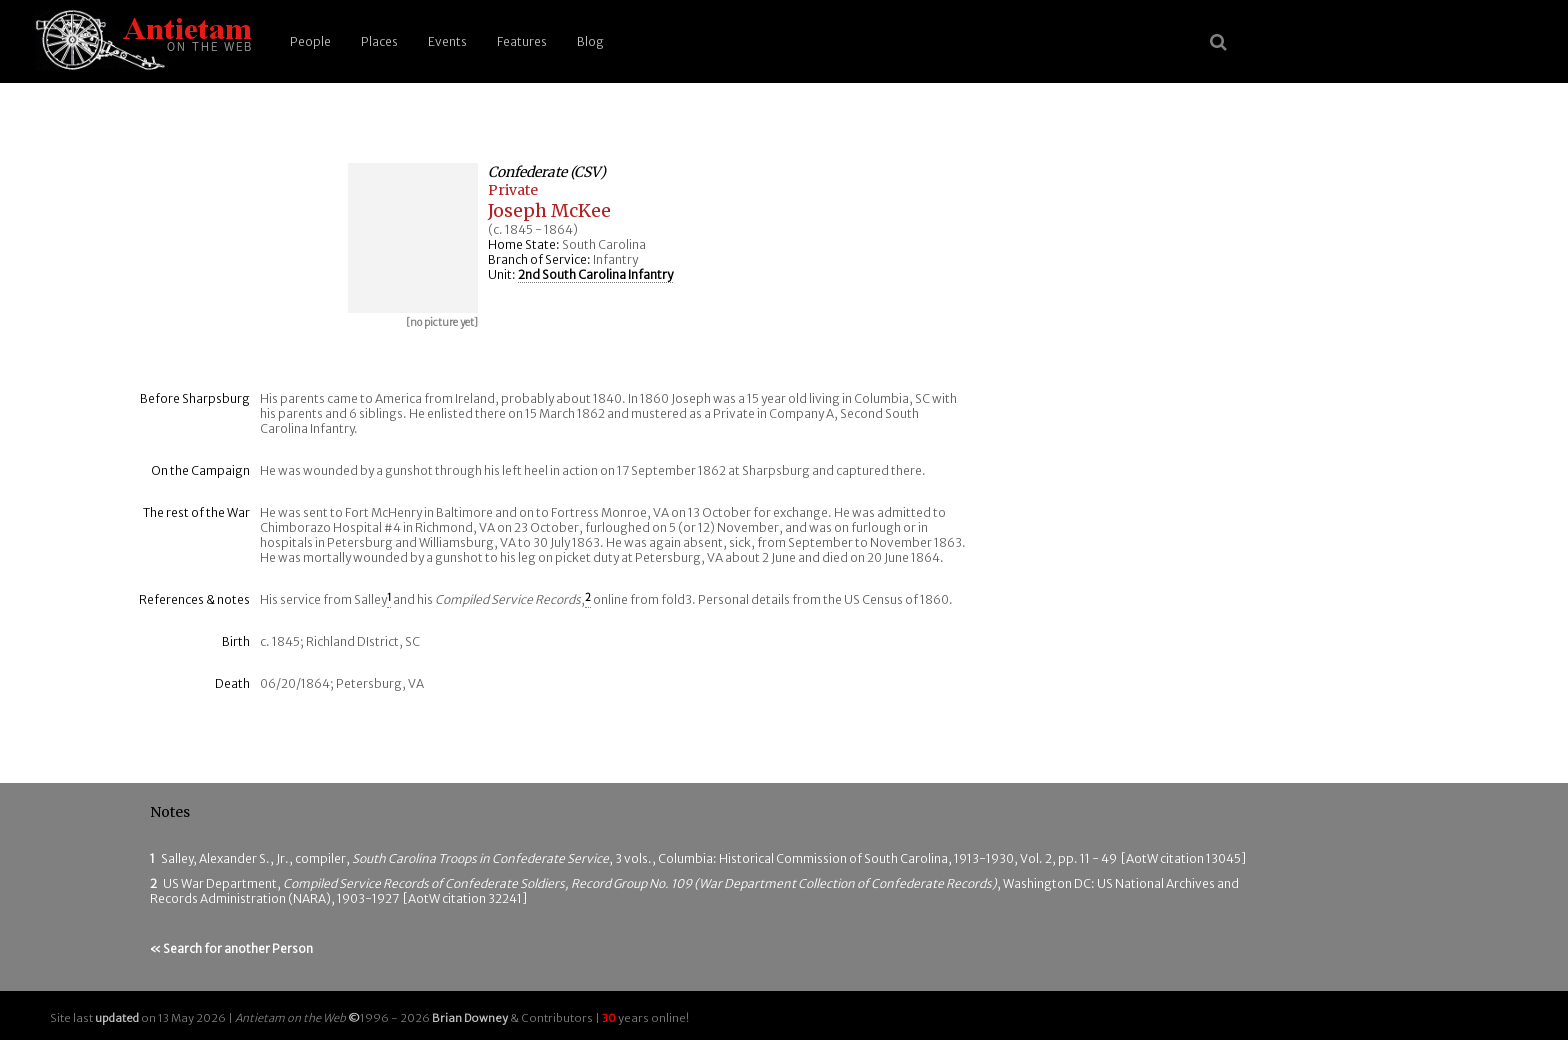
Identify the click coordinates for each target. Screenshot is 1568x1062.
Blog (590, 41)
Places (379, 41)
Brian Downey (470, 1018)
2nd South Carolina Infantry (595, 274)
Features (522, 41)
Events (447, 41)
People (310, 41)
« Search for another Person (231, 948)
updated (117, 1018)
